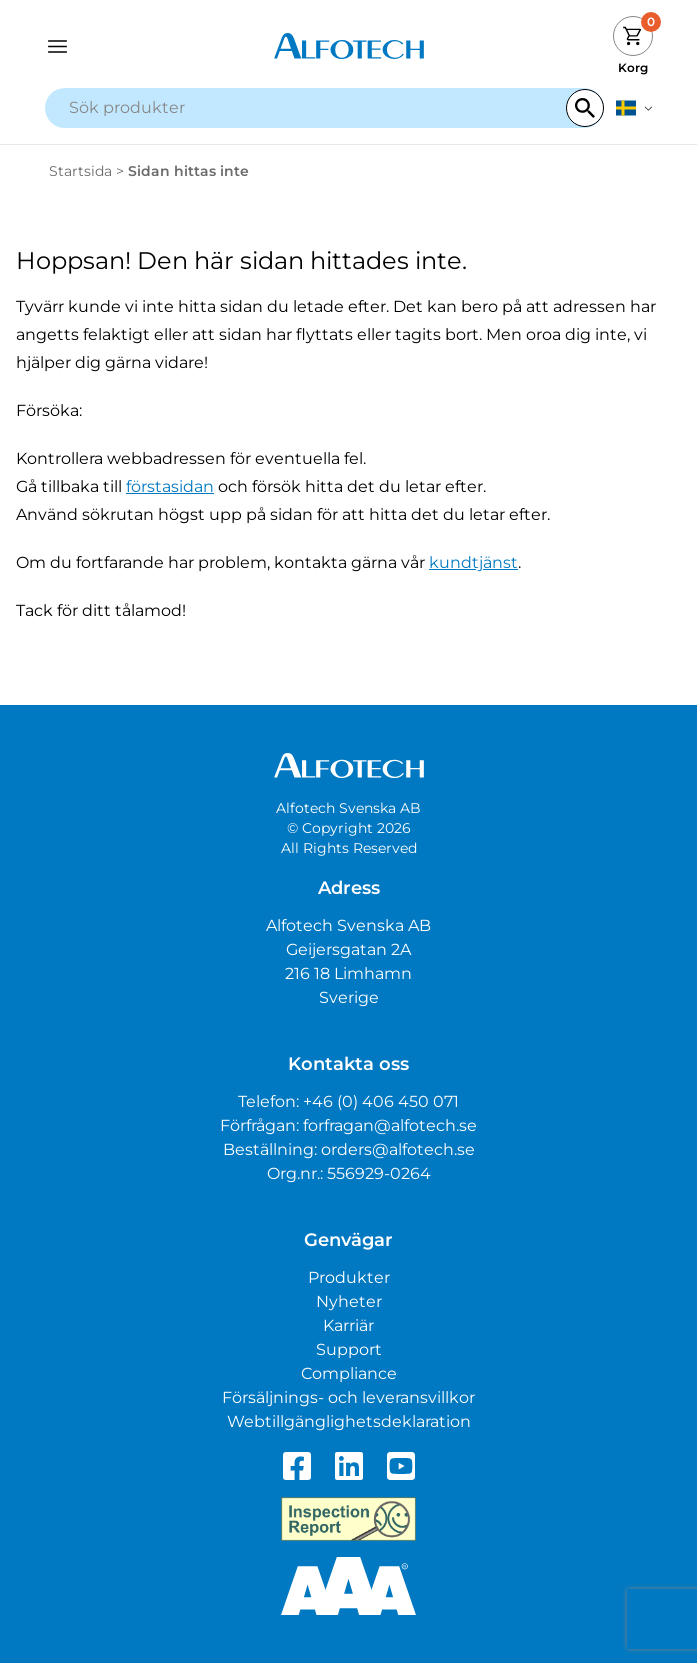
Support (349, 1349)
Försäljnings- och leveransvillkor (348, 1397)
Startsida (80, 171)
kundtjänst (473, 562)
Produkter (349, 1277)
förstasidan (170, 486)
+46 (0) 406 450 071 (381, 1101)
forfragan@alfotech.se (390, 1125)
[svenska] (634, 108)
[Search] (585, 108)
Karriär (348, 1325)
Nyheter (349, 1301)
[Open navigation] (121, 46)
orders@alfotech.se (398, 1149)
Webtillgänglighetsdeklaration (349, 1421)
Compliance (349, 1373)
